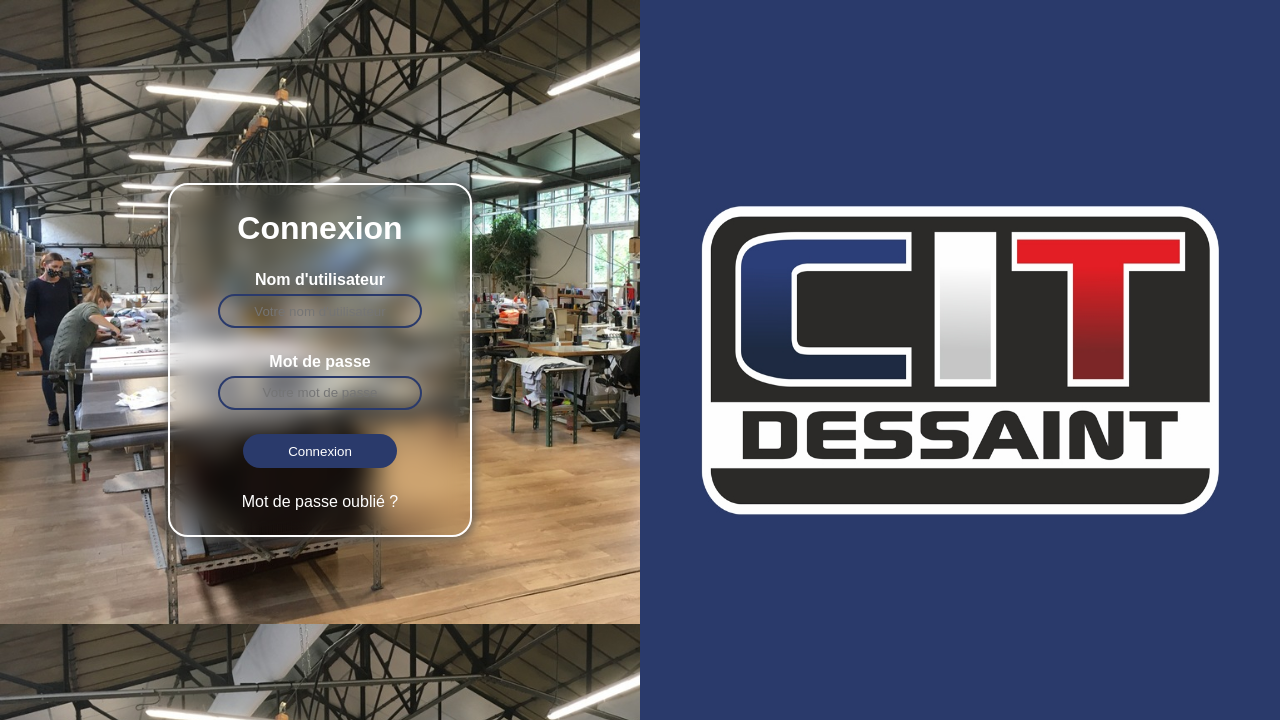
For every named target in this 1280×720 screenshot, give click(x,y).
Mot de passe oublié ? (320, 501)
